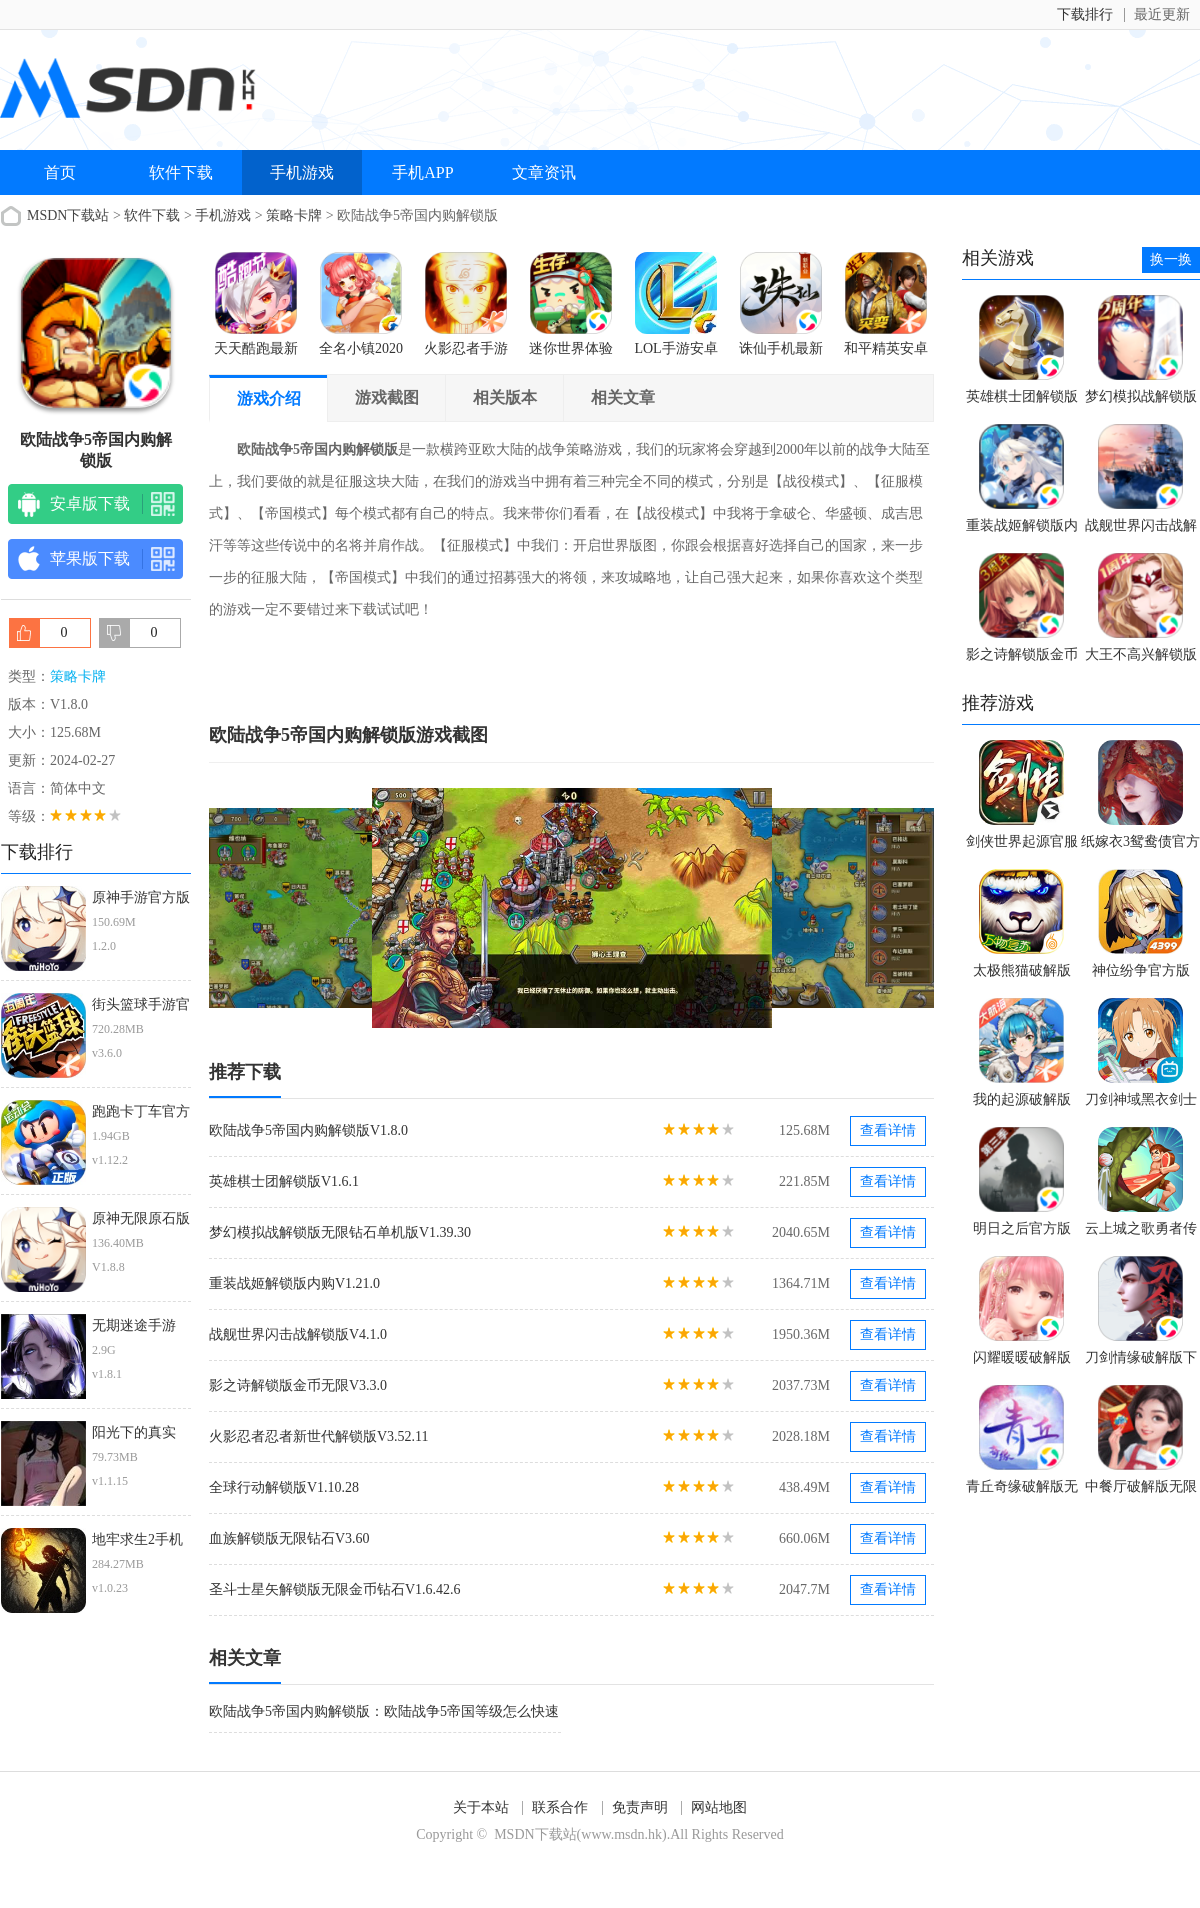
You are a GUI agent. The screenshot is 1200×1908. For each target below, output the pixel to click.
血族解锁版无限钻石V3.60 (289, 1538)
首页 (60, 172)
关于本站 (481, 1807)
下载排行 (1085, 14)
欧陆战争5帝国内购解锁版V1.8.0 (308, 1130)
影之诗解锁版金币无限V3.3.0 (298, 1385)
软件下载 (181, 172)
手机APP (422, 172)
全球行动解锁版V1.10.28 (284, 1487)
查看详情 (888, 1130)
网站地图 (719, 1807)
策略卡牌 (294, 215)
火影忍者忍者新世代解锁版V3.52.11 (319, 1436)
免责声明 (640, 1807)
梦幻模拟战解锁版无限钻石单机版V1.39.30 (340, 1232)
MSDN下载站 (68, 215)
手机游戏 (302, 172)
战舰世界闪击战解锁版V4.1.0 (298, 1334)
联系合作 (560, 1807)
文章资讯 (544, 172)
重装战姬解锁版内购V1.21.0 (294, 1283)
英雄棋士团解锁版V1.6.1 (284, 1181)
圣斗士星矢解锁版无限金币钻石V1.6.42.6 (335, 1589)
